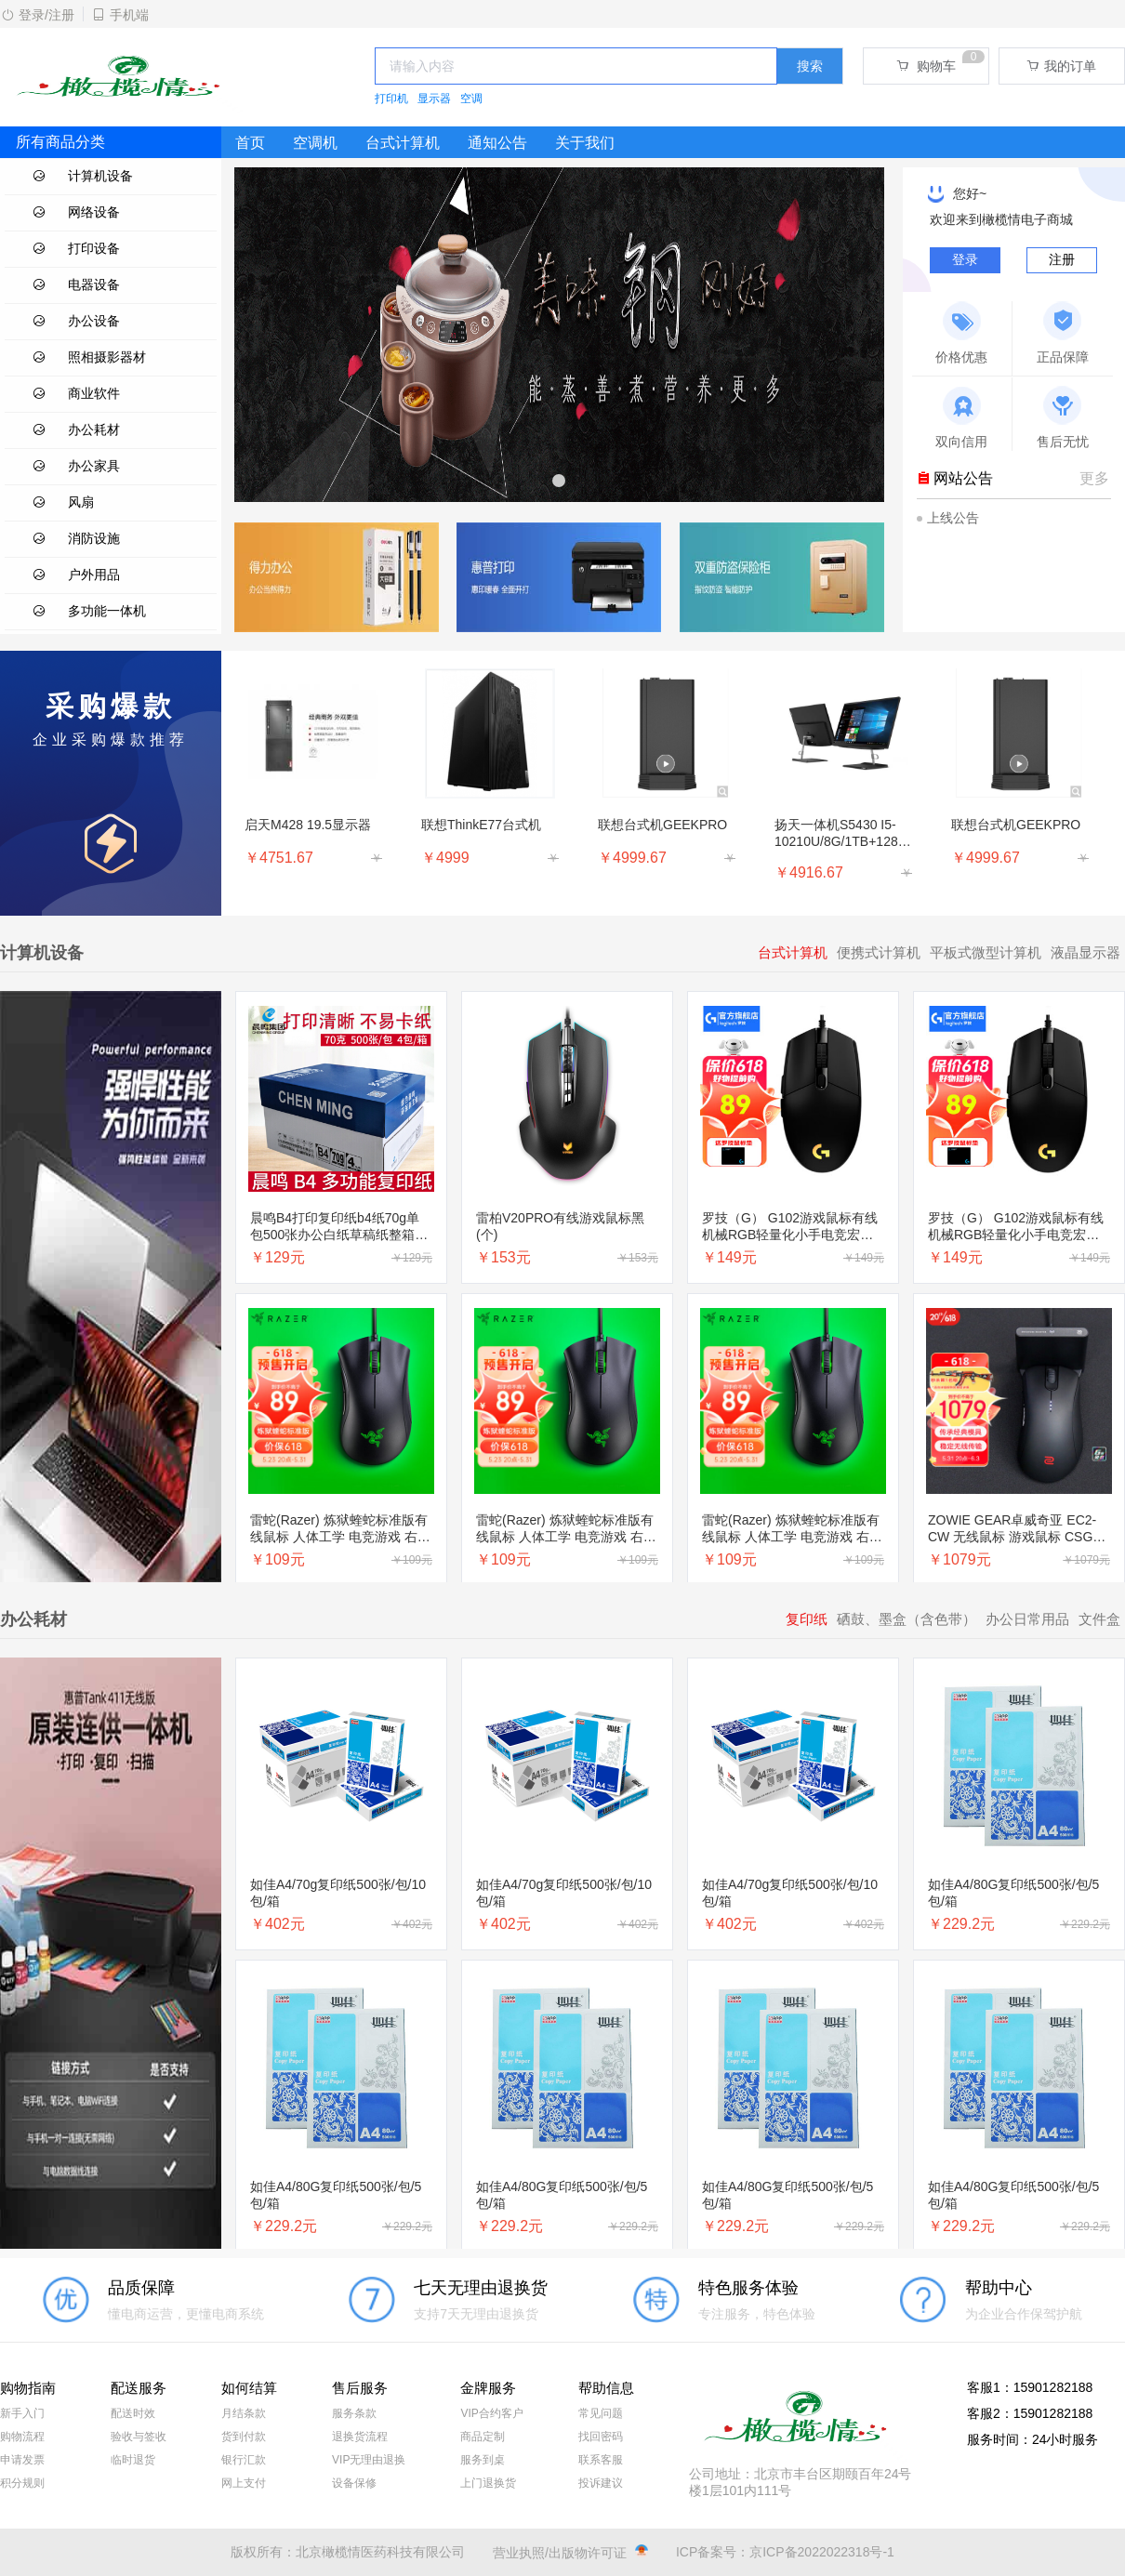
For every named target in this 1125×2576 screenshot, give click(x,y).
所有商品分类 (60, 142)
